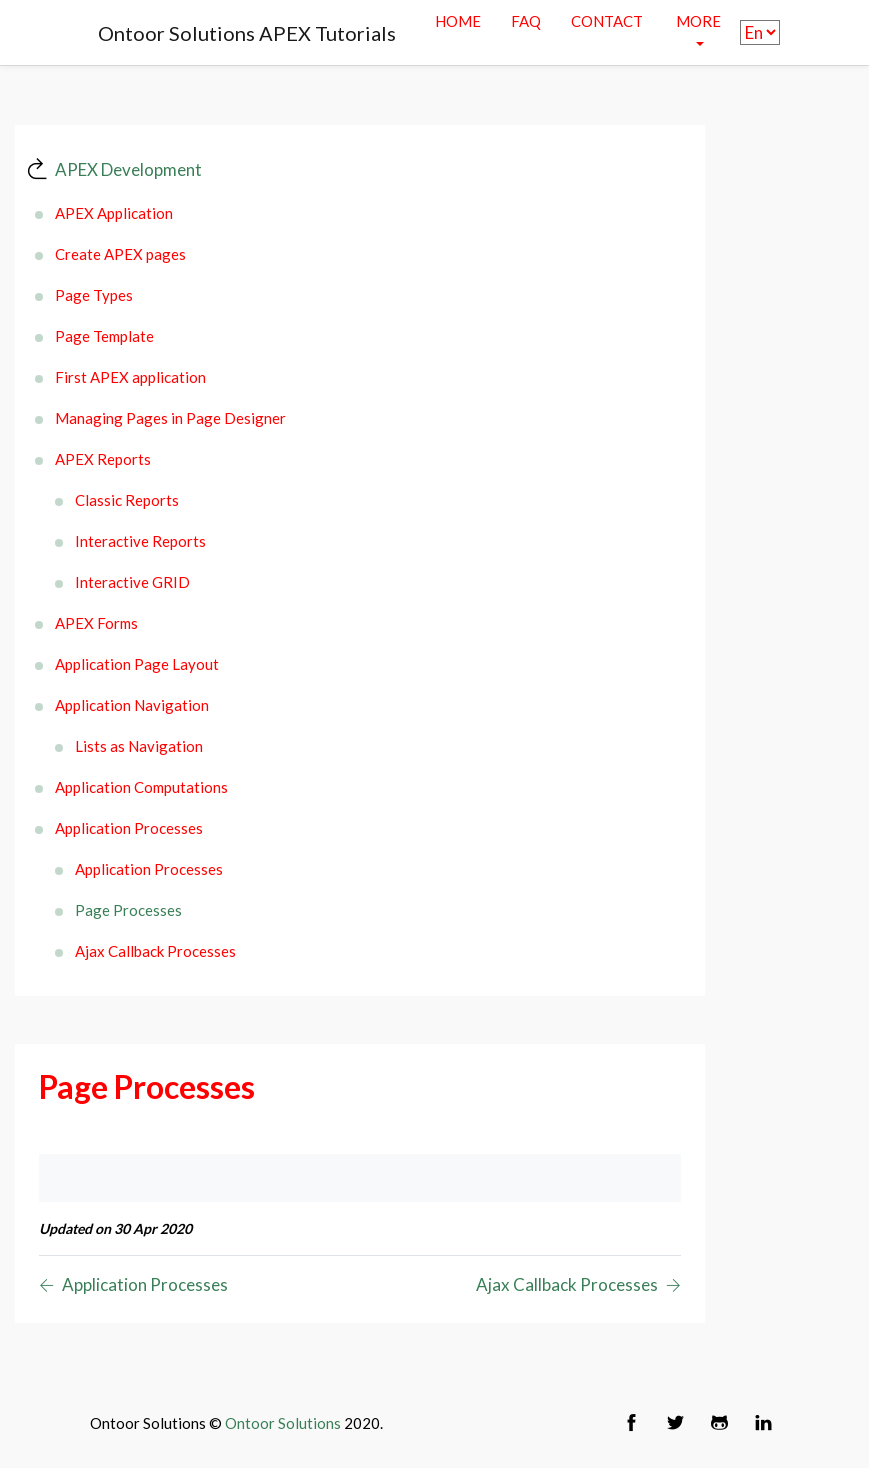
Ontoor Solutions (283, 1423)
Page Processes (128, 910)
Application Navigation (132, 705)
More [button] (698, 21)
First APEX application (130, 377)
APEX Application (114, 213)
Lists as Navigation (139, 746)
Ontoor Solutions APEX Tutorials (247, 33)
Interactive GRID (132, 582)
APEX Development (128, 169)
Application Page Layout (137, 664)
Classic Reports (127, 500)
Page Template (104, 336)
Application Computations (141, 787)
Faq (526, 21)
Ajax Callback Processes (155, 951)
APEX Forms (96, 623)
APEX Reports (103, 459)
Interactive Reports (140, 541)
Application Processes (129, 828)
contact (607, 21)
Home (458, 21)
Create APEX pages (120, 254)
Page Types (94, 295)
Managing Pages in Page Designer (170, 418)
